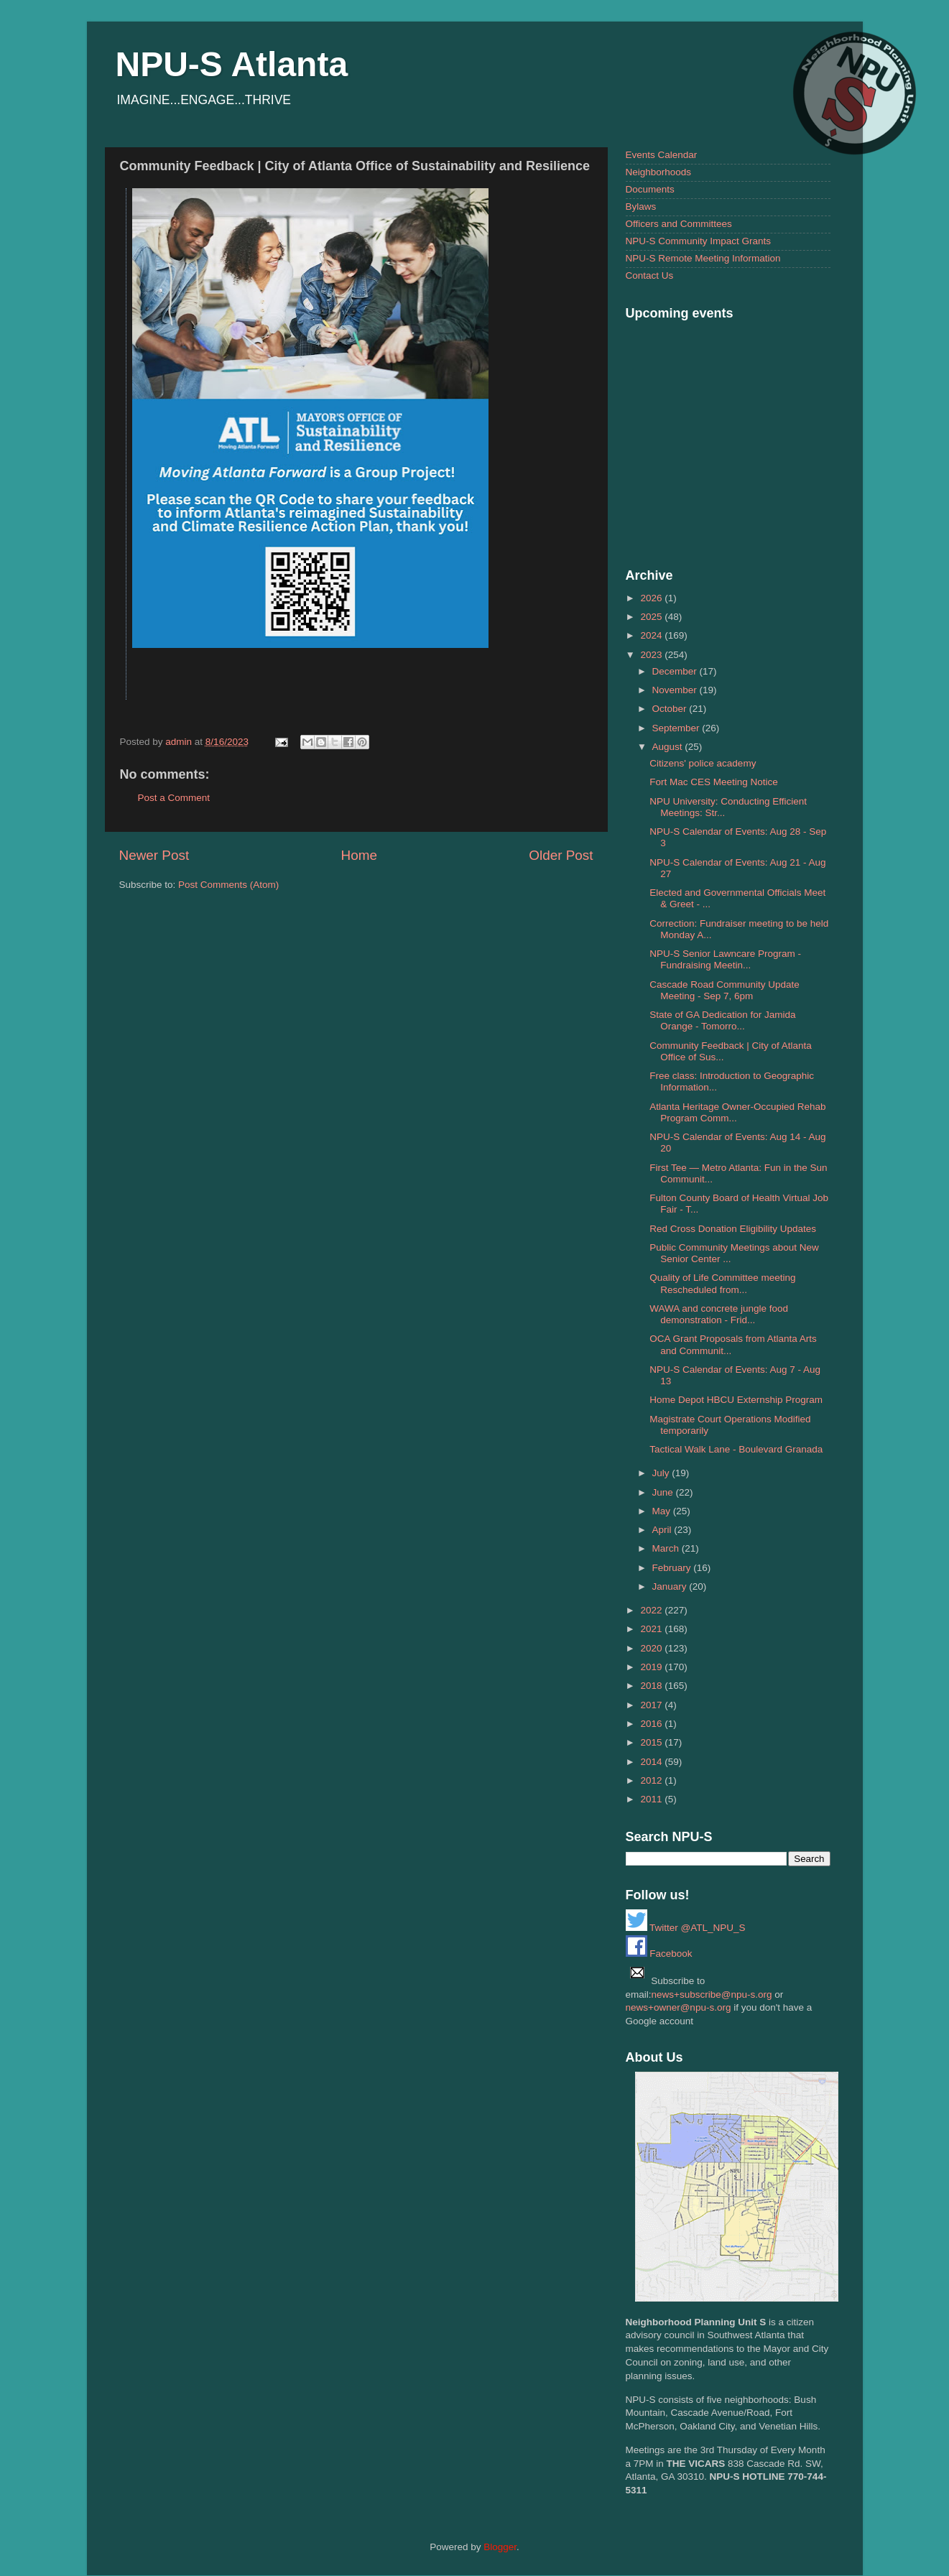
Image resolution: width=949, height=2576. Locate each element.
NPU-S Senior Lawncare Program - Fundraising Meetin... (725, 959)
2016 (652, 1723)
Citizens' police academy (702, 763)
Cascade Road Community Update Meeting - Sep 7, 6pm (724, 990)
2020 (652, 1648)
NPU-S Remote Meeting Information (703, 258)
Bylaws (641, 206)
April (663, 1529)
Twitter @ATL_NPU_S (686, 1927)
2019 (652, 1667)
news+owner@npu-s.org (678, 2007)
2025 (652, 616)
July (662, 1473)
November (676, 690)
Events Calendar (662, 154)
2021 (652, 1628)
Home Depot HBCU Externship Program (736, 1399)
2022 (652, 1610)
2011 (652, 1799)
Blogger (500, 2547)
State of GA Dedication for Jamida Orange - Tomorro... (722, 1020)
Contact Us (650, 275)
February (673, 1567)
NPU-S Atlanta (232, 64)
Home (359, 855)
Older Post (561, 855)
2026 (652, 598)
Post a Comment (174, 797)
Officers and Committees (679, 223)
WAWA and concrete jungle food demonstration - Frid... (718, 1314)
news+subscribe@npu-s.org (712, 1994)
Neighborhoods (659, 172)
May (662, 1511)
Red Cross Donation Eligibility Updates (732, 1228)
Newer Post (154, 855)
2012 (652, 1780)
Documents (650, 189)
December (676, 671)
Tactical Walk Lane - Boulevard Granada (736, 1449)
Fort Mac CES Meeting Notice (713, 782)
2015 (652, 1742)
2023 (652, 654)
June (664, 1492)
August (668, 746)
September (677, 728)
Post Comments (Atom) (228, 884)
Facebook (659, 1953)
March (667, 1548)
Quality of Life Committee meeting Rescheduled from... (722, 1283)
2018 (652, 1685)
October (671, 708)
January (671, 1586)
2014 (652, 1761)
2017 (652, 1705)
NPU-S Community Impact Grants (699, 241)
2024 (652, 635)
